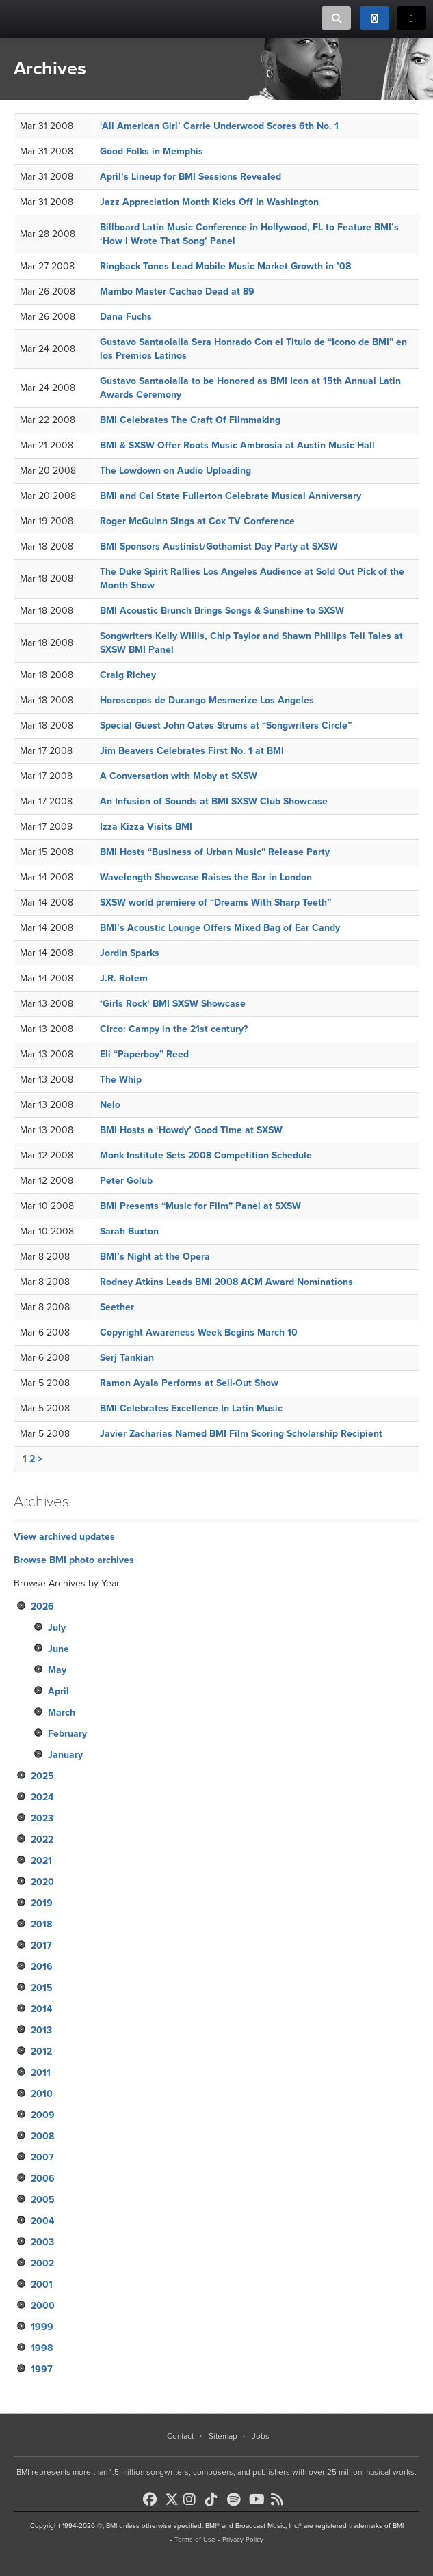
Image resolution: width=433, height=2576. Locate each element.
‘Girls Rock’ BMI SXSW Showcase (173, 1003)
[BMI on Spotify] (236, 2499)
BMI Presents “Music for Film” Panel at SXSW (200, 1206)
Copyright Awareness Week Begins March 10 (199, 1332)
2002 (42, 2263)
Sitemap (223, 2436)
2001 (42, 2284)
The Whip (121, 1079)
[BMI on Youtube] (258, 2499)
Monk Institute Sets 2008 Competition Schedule (206, 1155)
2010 (42, 2094)
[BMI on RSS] (280, 2499)
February (67, 1733)
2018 (41, 1924)
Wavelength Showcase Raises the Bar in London (206, 877)
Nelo (110, 1105)
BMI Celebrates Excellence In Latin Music (191, 1408)
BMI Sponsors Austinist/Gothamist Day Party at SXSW (219, 546)
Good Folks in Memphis (151, 151)
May (57, 1670)
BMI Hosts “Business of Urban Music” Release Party (215, 852)
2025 (42, 1776)
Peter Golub (126, 1181)
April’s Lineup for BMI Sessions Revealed (190, 176)
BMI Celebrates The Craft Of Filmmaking (190, 420)
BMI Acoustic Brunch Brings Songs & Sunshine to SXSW (222, 610)
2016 (42, 1966)
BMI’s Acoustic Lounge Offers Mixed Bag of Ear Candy (220, 928)
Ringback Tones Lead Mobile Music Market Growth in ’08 (225, 266)
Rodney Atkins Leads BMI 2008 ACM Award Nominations (226, 1282)
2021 (41, 1861)
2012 (41, 2051)
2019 (42, 1903)
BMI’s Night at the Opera (155, 1256)
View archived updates (64, 1537)
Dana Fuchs (126, 317)
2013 (41, 2030)
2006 (43, 2178)
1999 (42, 2327)
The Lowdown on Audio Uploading (175, 470)
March (61, 1712)
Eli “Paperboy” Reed (144, 1054)
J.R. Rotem (124, 978)
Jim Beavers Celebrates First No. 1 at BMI (192, 751)
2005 (43, 2200)
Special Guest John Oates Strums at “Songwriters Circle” (226, 725)
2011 (41, 2072)
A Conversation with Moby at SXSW (178, 776)
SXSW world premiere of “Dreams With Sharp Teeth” (215, 902)
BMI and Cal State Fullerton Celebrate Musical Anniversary (230, 496)
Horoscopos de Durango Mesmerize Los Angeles (207, 700)
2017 (41, 1945)
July (57, 1627)
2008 (42, 2136)
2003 (42, 2242)
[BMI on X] (173, 2496)
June (58, 1649)
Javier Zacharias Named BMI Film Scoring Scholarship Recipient (241, 1433)
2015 (42, 1988)
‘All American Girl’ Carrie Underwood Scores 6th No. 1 (219, 126)
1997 (42, 2369)
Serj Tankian (127, 1358)
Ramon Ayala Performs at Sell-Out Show (189, 1383)
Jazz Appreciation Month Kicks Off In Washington (209, 202)
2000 (43, 2305)
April (58, 1691)
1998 (42, 2348)
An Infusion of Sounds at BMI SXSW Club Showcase (214, 801)
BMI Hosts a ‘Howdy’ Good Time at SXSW (191, 1130)
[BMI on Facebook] (152, 2499)
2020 (42, 1882)
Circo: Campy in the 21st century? (174, 1029)
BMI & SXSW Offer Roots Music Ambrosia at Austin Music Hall (237, 445)
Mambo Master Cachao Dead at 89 (177, 291)
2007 (42, 2157)
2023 (42, 1818)
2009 (43, 2115)
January (65, 1755)
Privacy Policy (242, 2540)
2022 (42, 1839)
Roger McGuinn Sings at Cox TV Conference (197, 521)
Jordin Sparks (129, 953)
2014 (41, 2009)
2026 (42, 1606)
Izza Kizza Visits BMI (146, 826)
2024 (42, 1797)
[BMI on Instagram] (192, 2499)
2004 (42, 2221)
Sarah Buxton (129, 1231)
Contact (180, 2436)
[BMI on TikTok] (214, 2499)
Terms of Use (194, 2540)
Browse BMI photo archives (74, 1560)
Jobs (261, 2436)
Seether (117, 1307)
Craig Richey (128, 675)
